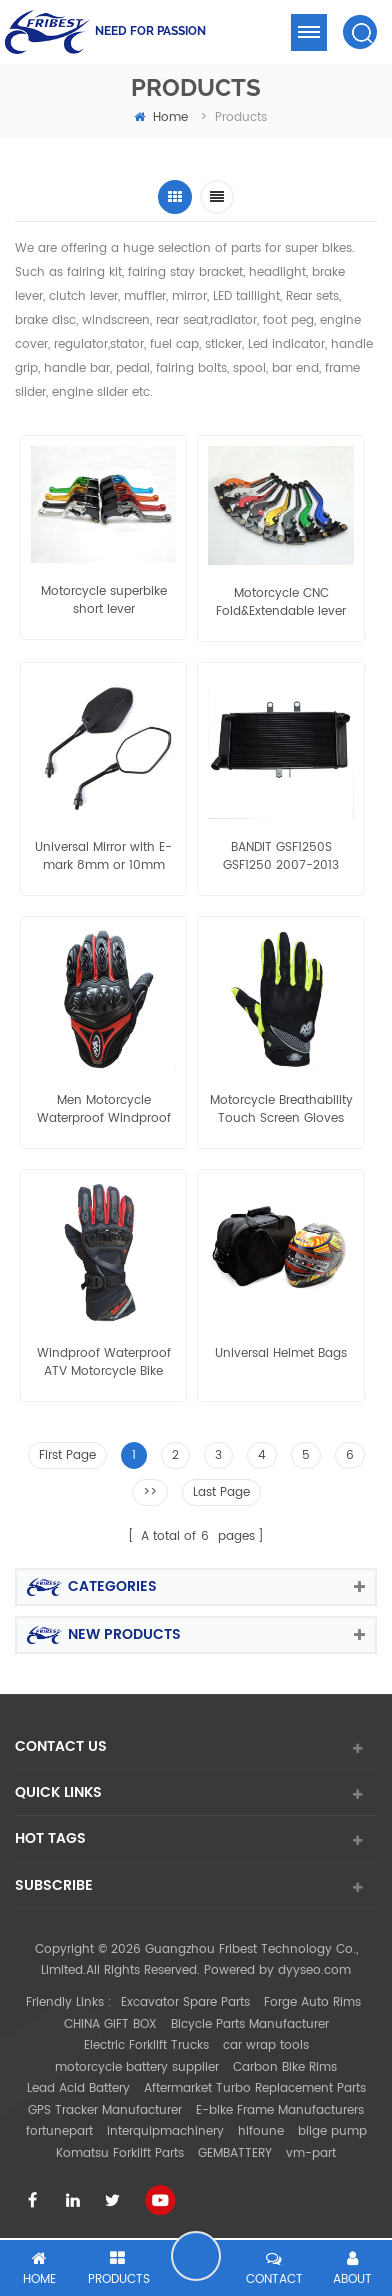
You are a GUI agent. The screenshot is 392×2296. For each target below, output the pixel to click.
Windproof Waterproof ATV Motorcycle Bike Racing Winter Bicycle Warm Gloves (104, 1363)
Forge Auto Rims (312, 2002)
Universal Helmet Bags (281, 1354)
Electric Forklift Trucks (146, 2045)
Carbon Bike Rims (285, 2067)
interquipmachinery (165, 2131)
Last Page (221, 1492)
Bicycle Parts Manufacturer (250, 2024)
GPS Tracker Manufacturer (105, 2110)
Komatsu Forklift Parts (120, 2153)
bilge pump (332, 2131)
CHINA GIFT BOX (110, 2024)
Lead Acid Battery (78, 2088)
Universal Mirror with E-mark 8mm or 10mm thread (103, 857)
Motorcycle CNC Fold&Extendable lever (281, 603)
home (161, 117)
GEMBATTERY (235, 2153)
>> (150, 1492)
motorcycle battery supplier (137, 2067)
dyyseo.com (314, 1970)
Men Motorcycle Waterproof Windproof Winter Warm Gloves (104, 1110)
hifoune (261, 2131)
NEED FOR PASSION (150, 31)
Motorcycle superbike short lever (104, 601)
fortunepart (59, 2131)
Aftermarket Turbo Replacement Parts (255, 2088)
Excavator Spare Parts (185, 2002)
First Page (67, 1455)
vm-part (311, 2153)
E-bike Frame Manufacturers (280, 2110)
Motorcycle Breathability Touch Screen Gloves (281, 1110)
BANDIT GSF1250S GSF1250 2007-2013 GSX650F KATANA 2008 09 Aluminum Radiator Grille (281, 857)
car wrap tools (266, 2045)
